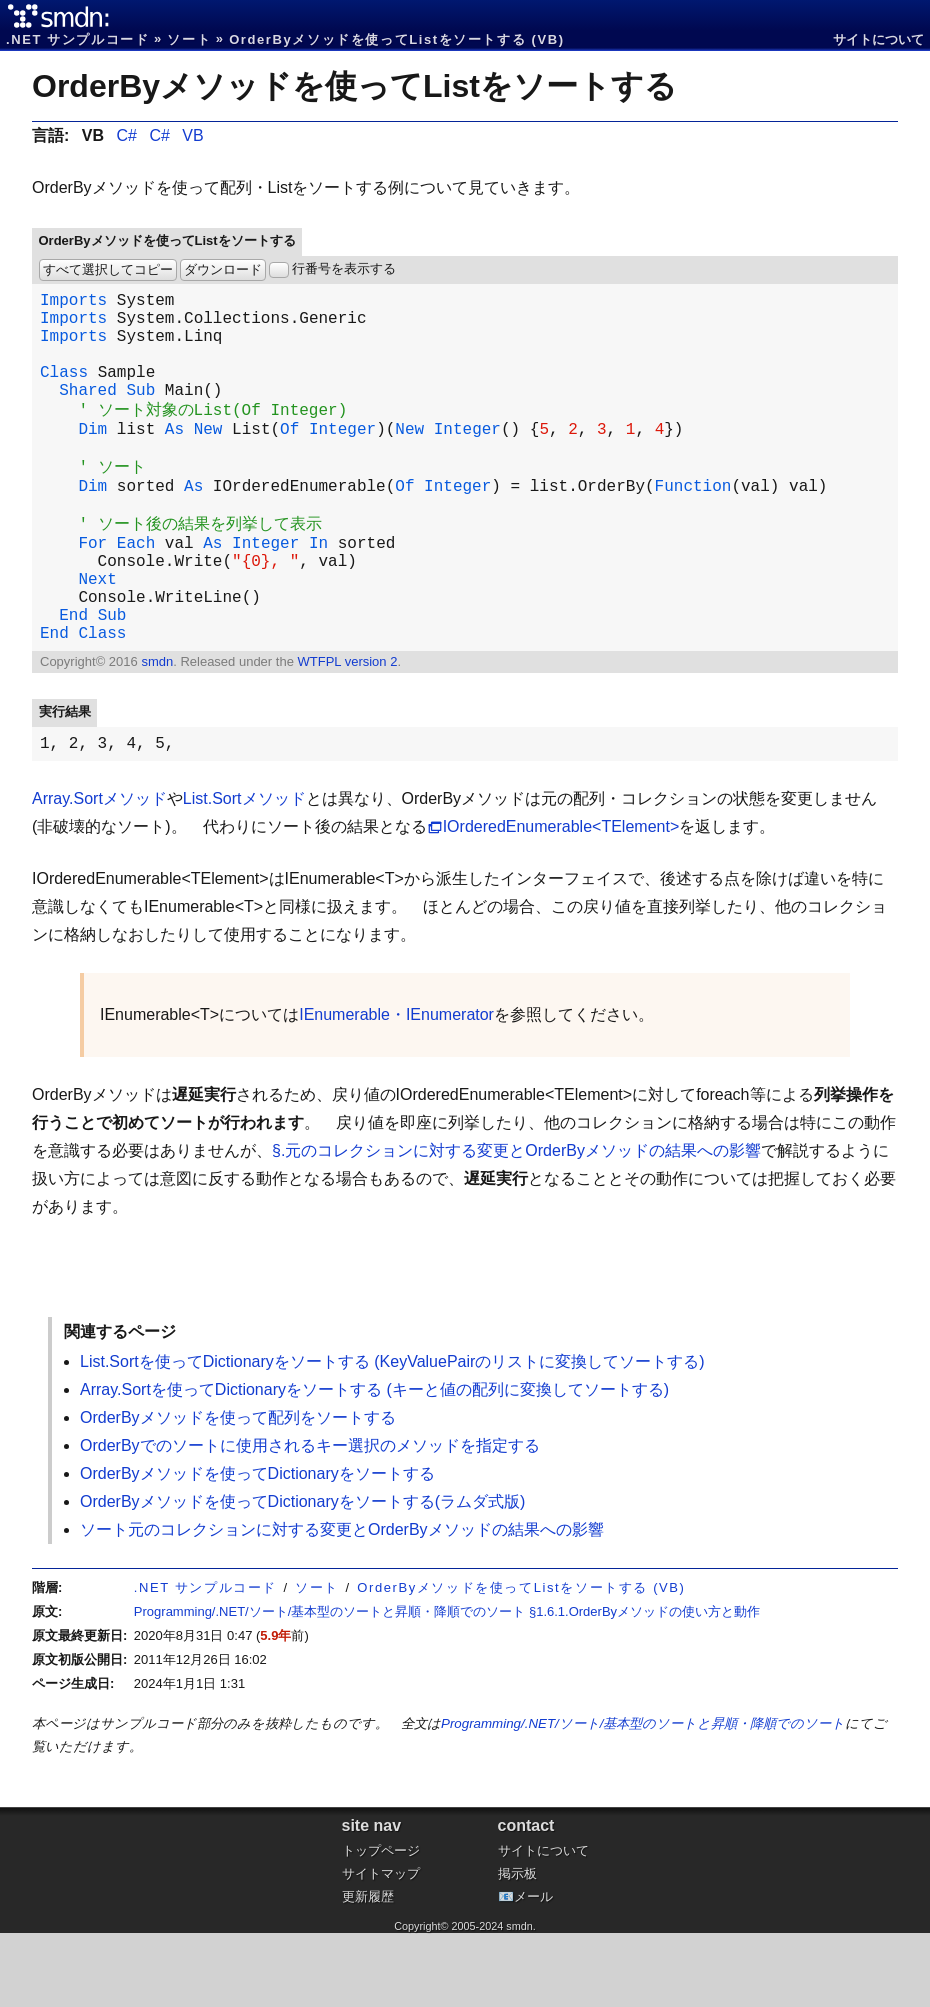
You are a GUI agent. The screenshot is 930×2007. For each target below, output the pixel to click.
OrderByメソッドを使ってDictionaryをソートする (257, 1547)
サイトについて (878, 39)
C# (126, 135)
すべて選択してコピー (108, 269)
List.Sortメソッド (244, 872)
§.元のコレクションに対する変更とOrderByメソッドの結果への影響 (516, 1224)
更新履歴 (368, 1970)
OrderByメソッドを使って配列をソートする (238, 1491)
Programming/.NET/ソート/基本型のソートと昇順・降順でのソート (643, 1797)
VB (192, 135)
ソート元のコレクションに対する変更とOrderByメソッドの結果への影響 (342, 1603)
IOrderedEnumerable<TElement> (561, 900)
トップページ (381, 1924)
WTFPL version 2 (347, 731)
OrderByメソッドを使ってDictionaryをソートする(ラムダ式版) (302, 1575)
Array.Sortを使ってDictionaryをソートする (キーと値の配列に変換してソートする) (374, 1463)
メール (533, 1970)
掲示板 (517, 1947)
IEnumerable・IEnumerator (396, 1088)
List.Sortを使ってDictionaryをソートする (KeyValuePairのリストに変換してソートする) (392, 1435)
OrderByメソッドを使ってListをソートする (354, 86)
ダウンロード (223, 269)
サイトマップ (381, 1947)
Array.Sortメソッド (99, 872)
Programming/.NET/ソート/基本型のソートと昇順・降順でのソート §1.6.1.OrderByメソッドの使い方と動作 (447, 1685)
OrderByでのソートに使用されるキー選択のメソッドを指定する (310, 1519)
